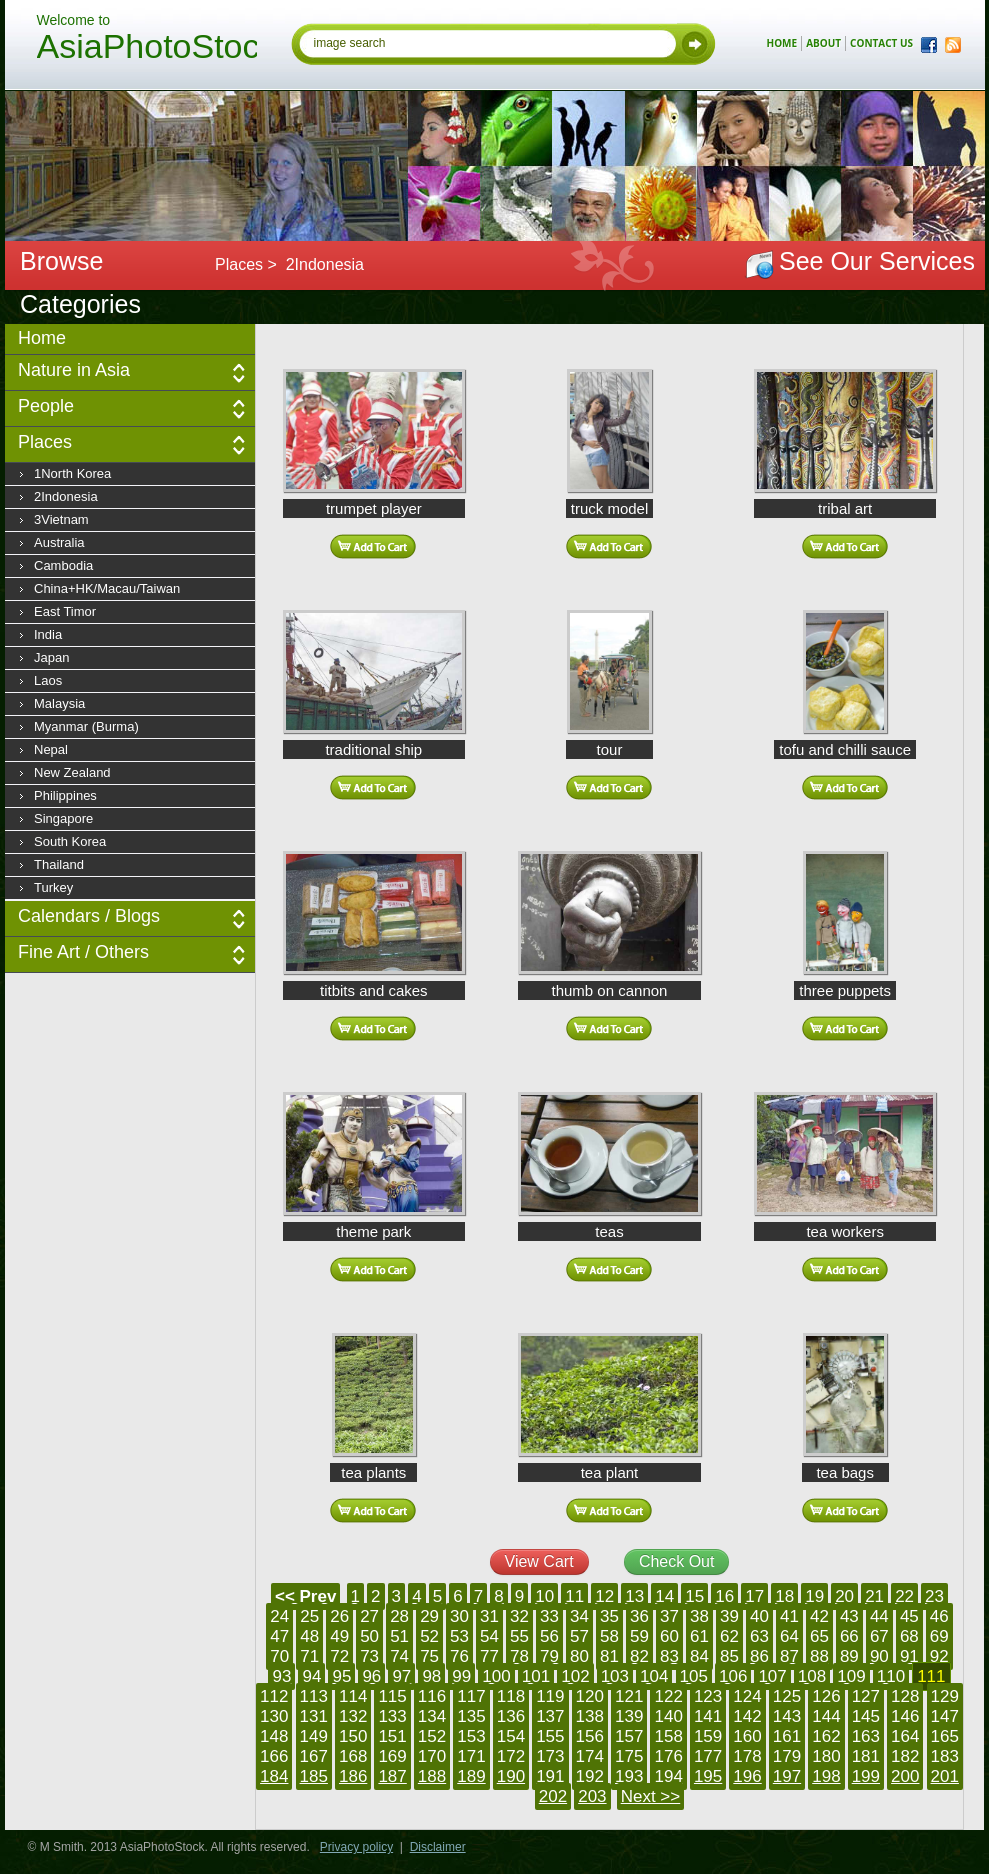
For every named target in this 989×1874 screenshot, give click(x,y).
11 (574, 1596)
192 (590, 1776)
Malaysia (59, 703)
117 (471, 1696)
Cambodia (63, 565)
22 (904, 1596)
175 (629, 1756)
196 (747, 1776)
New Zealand (72, 772)
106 (733, 1676)
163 (866, 1736)
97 (401, 1676)
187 (392, 1776)
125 (787, 1696)
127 (866, 1696)
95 (341, 1676)
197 (787, 1776)
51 (399, 1636)
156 (590, 1736)
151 (392, 1736)
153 (471, 1736)
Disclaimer (438, 1847)
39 (729, 1616)
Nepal (51, 749)
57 (579, 1636)
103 (615, 1676)
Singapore (63, 818)
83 (669, 1656)
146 (905, 1716)
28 (399, 1616)
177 (708, 1756)
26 (339, 1616)
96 (371, 1676)
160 (747, 1736)
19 (814, 1596)
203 (592, 1796)
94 (311, 1676)
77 (489, 1656)
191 (550, 1776)
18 (784, 1596)
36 (639, 1616)
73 (369, 1656)
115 (392, 1696)
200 (905, 1776)
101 (536, 1676)
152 (432, 1736)
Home (42, 338)
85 (729, 1656)
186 (353, 1776)
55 (519, 1636)
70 (279, 1656)
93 (281, 1676)
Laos (48, 680)
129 (945, 1696)
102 (575, 1676)
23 (934, 1596)
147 (945, 1716)
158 (668, 1736)
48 (309, 1636)
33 (549, 1616)
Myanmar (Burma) (86, 726)
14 (664, 1596)
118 (511, 1696)
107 (772, 1676)
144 (826, 1716)
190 (511, 1776)
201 (945, 1776)
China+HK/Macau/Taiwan (107, 588)
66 (849, 1636)
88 (819, 1656)
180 (826, 1756)
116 (432, 1696)
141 (708, 1716)
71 (309, 1656)
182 (905, 1756)
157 (629, 1736)
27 (369, 1616)
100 (496, 1676)
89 (849, 1656)
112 (274, 1696)
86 (759, 1656)
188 (432, 1776)
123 (708, 1696)
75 (429, 1656)
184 (274, 1776)
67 (879, 1636)
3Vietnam (61, 519)
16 (724, 1596)
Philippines (65, 795)
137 (550, 1716)
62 (729, 1636)
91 (909, 1656)
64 (789, 1636)
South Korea (70, 841)
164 (905, 1736)
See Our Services (877, 261)
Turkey (53, 887)
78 (519, 1656)
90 (879, 1656)
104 (654, 1676)
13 (634, 1596)
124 (747, 1696)
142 (747, 1716)
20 (844, 1596)
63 (759, 1636)
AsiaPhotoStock (147, 49)
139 (629, 1716)
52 (429, 1636)
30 (459, 1616)
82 (639, 1656)
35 (609, 1616)
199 (866, 1776)
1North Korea (72, 473)
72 (339, 1656)
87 (789, 1656)
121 (629, 1696)
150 (353, 1736)
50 (369, 1636)
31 (489, 1616)
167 (314, 1756)
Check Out (677, 1561)
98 (431, 1676)
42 (819, 1616)
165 (945, 1736)
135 (471, 1716)
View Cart (539, 1561)
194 (668, 1776)
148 (274, 1736)
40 (759, 1616)
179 (787, 1756)
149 (314, 1736)
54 (489, 1636)
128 (905, 1696)
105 (694, 1676)
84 (699, 1656)
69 (939, 1636)
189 (471, 1776)
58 (609, 1636)
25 (309, 1616)
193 (629, 1776)
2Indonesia (66, 496)
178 (747, 1756)
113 (314, 1696)
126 (826, 1696)
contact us (881, 43)
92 (939, 1656)
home (782, 43)
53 (459, 1636)
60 (669, 1636)
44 (879, 1616)
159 (708, 1736)
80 (579, 1656)
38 (699, 1616)
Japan (51, 657)
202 (553, 1796)
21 (874, 1596)
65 (819, 1636)
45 (909, 1616)
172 (511, 1756)
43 (849, 1616)
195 (708, 1776)
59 (639, 1636)
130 (274, 1716)
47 (279, 1636)
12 (604, 1596)
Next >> (651, 1796)
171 (471, 1756)
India (48, 634)
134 (432, 1716)
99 (461, 1676)
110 (891, 1676)
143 (787, 1716)
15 (694, 1596)
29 (429, 1616)
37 (669, 1616)
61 (699, 1636)
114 (353, 1696)
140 (668, 1716)
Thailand (59, 864)
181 (866, 1756)
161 (787, 1736)
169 (392, 1756)
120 (590, 1696)
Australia (59, 542)
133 (392, 1716)
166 (274, 1756)
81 (609, 1656)
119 (550, 1696)
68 (909, 1636)
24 (279, 1616)
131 (314, 1716)
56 (549, 1636)
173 (550, 1756)
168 (353, 1756)
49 (339, 1636)
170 (432, 1756)
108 (812, 1676)
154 (511, 1736)
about (823, 43)
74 (399, 1656)
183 (945, 1756)
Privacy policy (356, 1847)
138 (590, 1716)
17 (754, 1596)
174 (590, 1756)
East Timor (65, 611)
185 (314, 1776)
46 (939, 1616)
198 (826, 1776)
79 (549, 1656)
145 (866, 1716)
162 (826, 1736)
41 (789, 1616)
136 (511, 1716)
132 (353, 1716)
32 (519, 1616)
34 (579, 1616)
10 (544, 1596)
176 (668, 1756)
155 (550, 1736)
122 (668, 1696)
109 (851, 1676)
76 (459, 1656)
